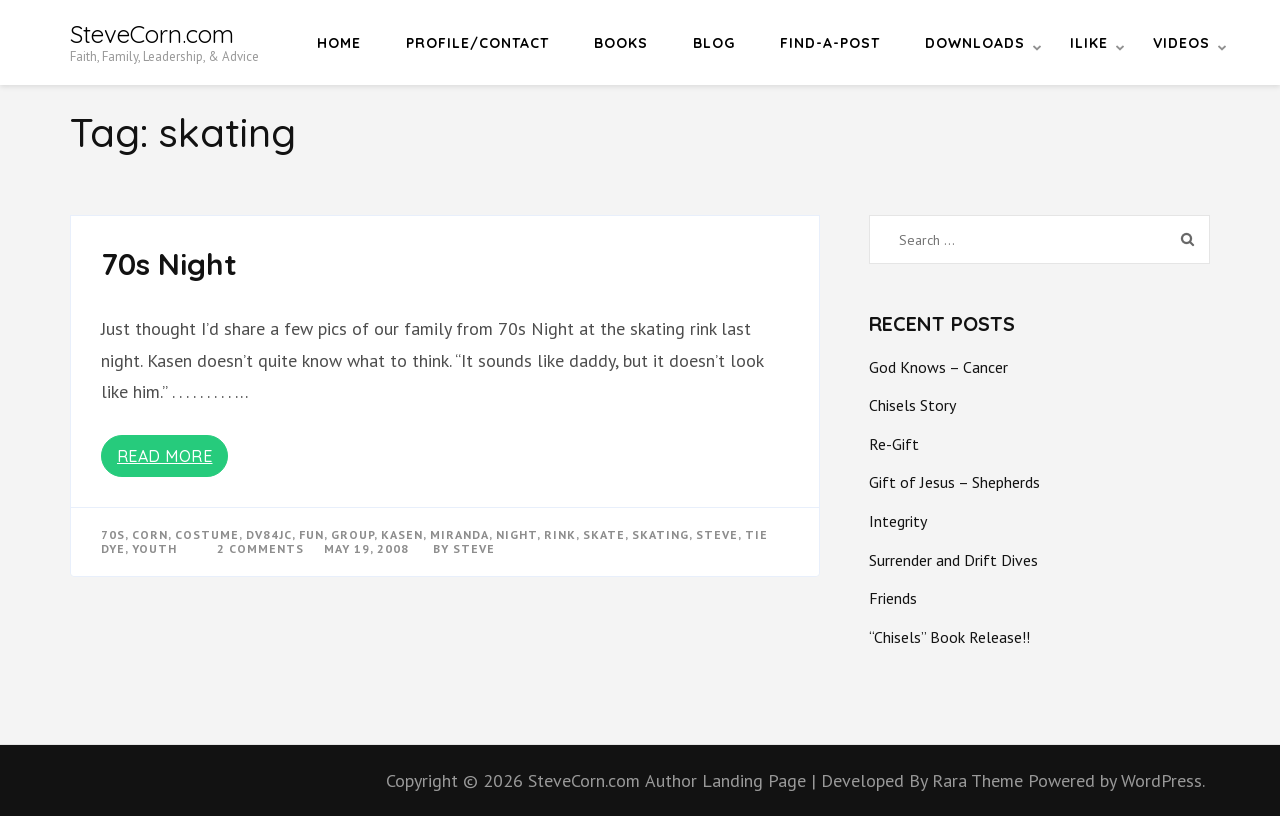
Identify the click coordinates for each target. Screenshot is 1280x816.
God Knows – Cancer (938, 367)
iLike (1089, 43)
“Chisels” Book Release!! (949, 637)
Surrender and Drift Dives (953, 560)
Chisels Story (912, 405)
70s (113, 534)
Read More (165, 456)
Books (621, 43)
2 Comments (260, 548)
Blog (714, 43)
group (352, 534)
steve (717, 534)
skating (660, 534)
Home (339, 43)
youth (154, 548)
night (516, 534)
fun (311, 534)
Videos (1181, 43)
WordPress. (1163, 780)
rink (560, 534)
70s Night (169, 264)
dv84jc (269, 534)
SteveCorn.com (152, 34)
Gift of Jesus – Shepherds (954, 482)
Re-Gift (894, 444)
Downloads (975, 43)
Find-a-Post (830, 43)
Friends (893, 598)
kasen (402, 534)
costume (207, 534)
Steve (474, 548)
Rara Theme (980, 780)
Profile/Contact (477, 43)
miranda (459, 534)
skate (604, 534)
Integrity (898, 521)
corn (150, 534)
